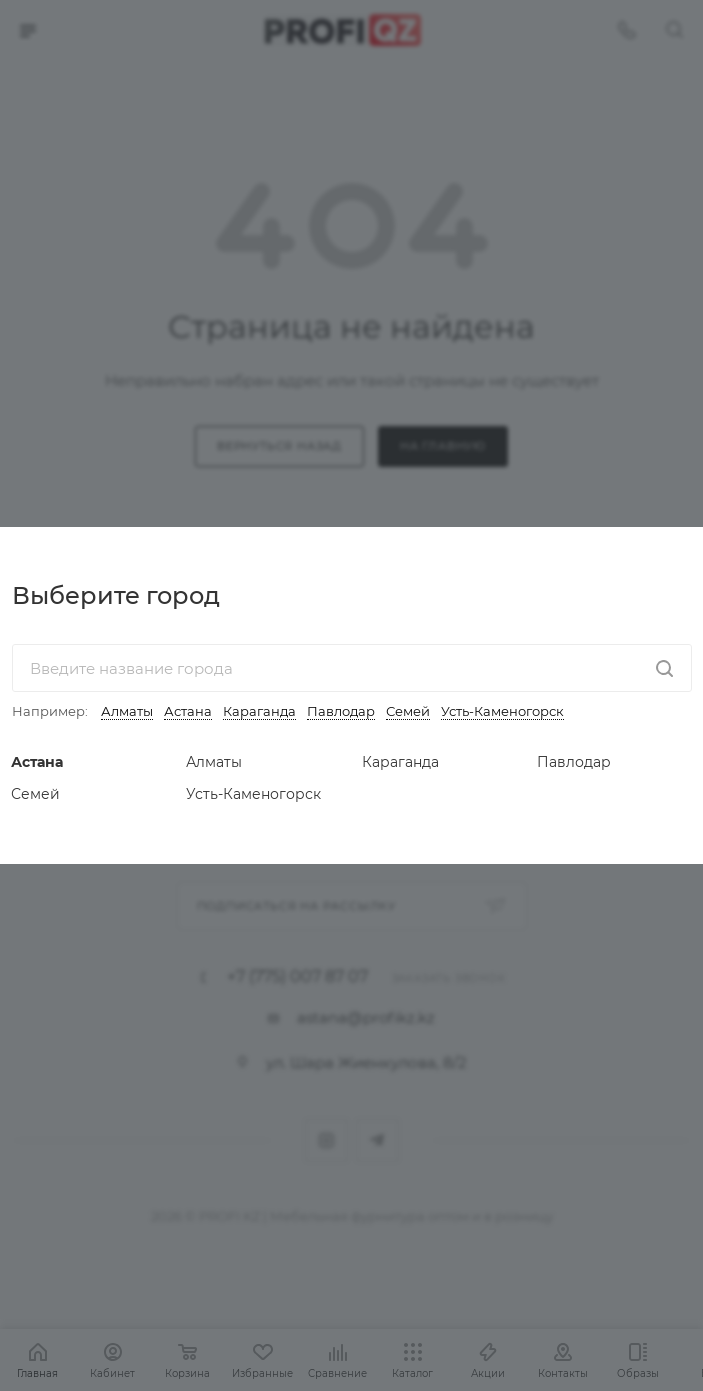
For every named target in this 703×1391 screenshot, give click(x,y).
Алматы (127, 711)
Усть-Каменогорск (502, 711)
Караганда (259, 711)
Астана (188, 711)
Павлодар (341, 711)
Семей (408, 711)
